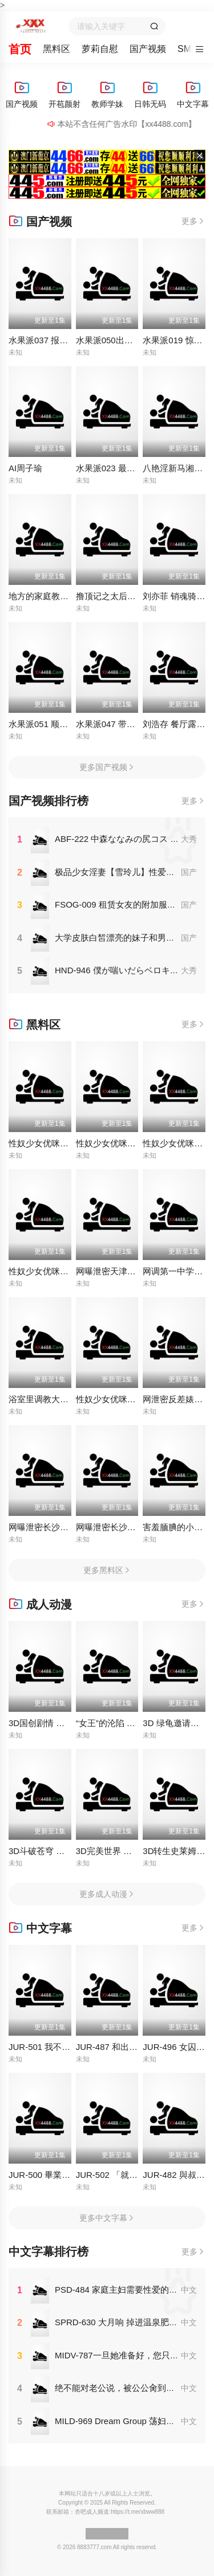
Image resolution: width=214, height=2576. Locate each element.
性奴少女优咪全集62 (115, 1143)
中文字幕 (40, 1928)
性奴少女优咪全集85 (115, 1399)
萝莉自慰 (100, 49)
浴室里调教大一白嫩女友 (56, 1399)
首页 (20, 49)
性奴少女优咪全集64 (48, 1271)
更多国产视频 (107, 767)
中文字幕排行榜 (48, 2251)
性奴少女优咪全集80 (48, 1143)
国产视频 (148, 49)
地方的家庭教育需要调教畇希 (64, 596)
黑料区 (56, 49)
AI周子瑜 (25, 468)
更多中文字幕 (107, 2217)
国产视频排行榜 (48, 801)
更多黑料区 (107, 1570)
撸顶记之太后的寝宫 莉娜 (124, 596)
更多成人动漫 (107, 1894)
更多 (193, 221)
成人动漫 (40, 1604)
